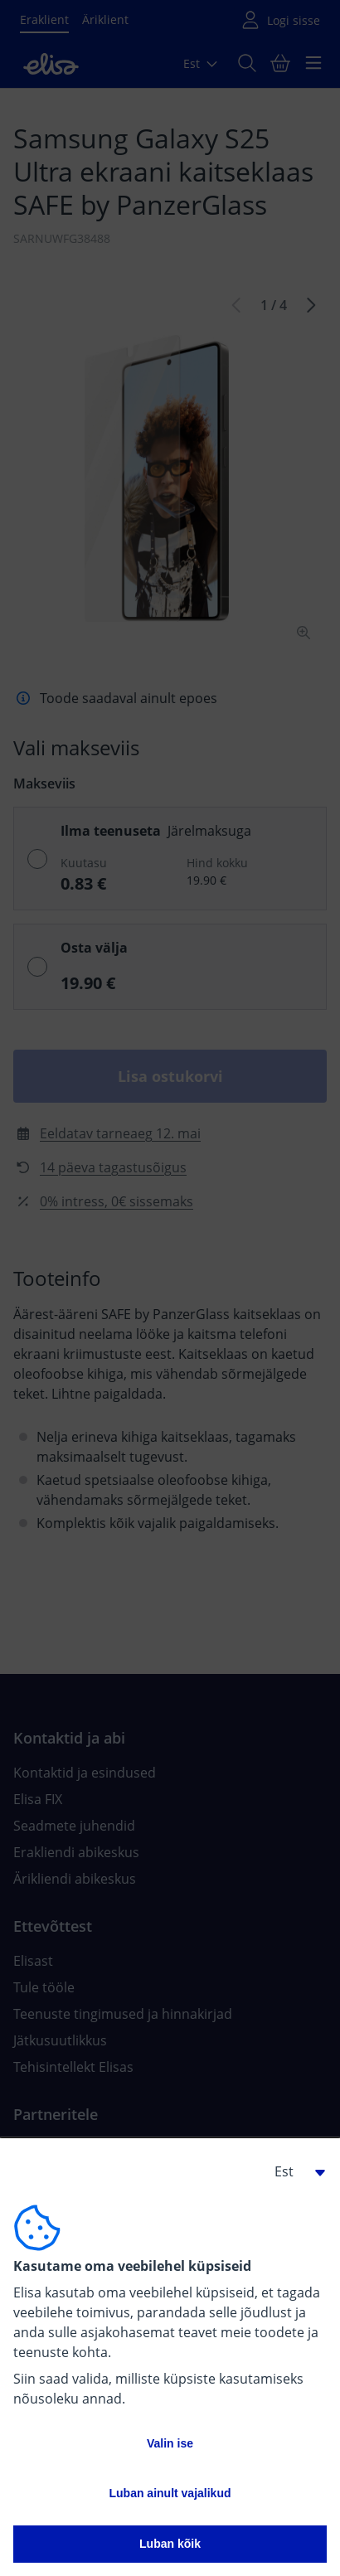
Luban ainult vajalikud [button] (170, 2493)
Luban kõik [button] (170, 2543)
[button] (293, 2171)
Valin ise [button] (170, 2443)
